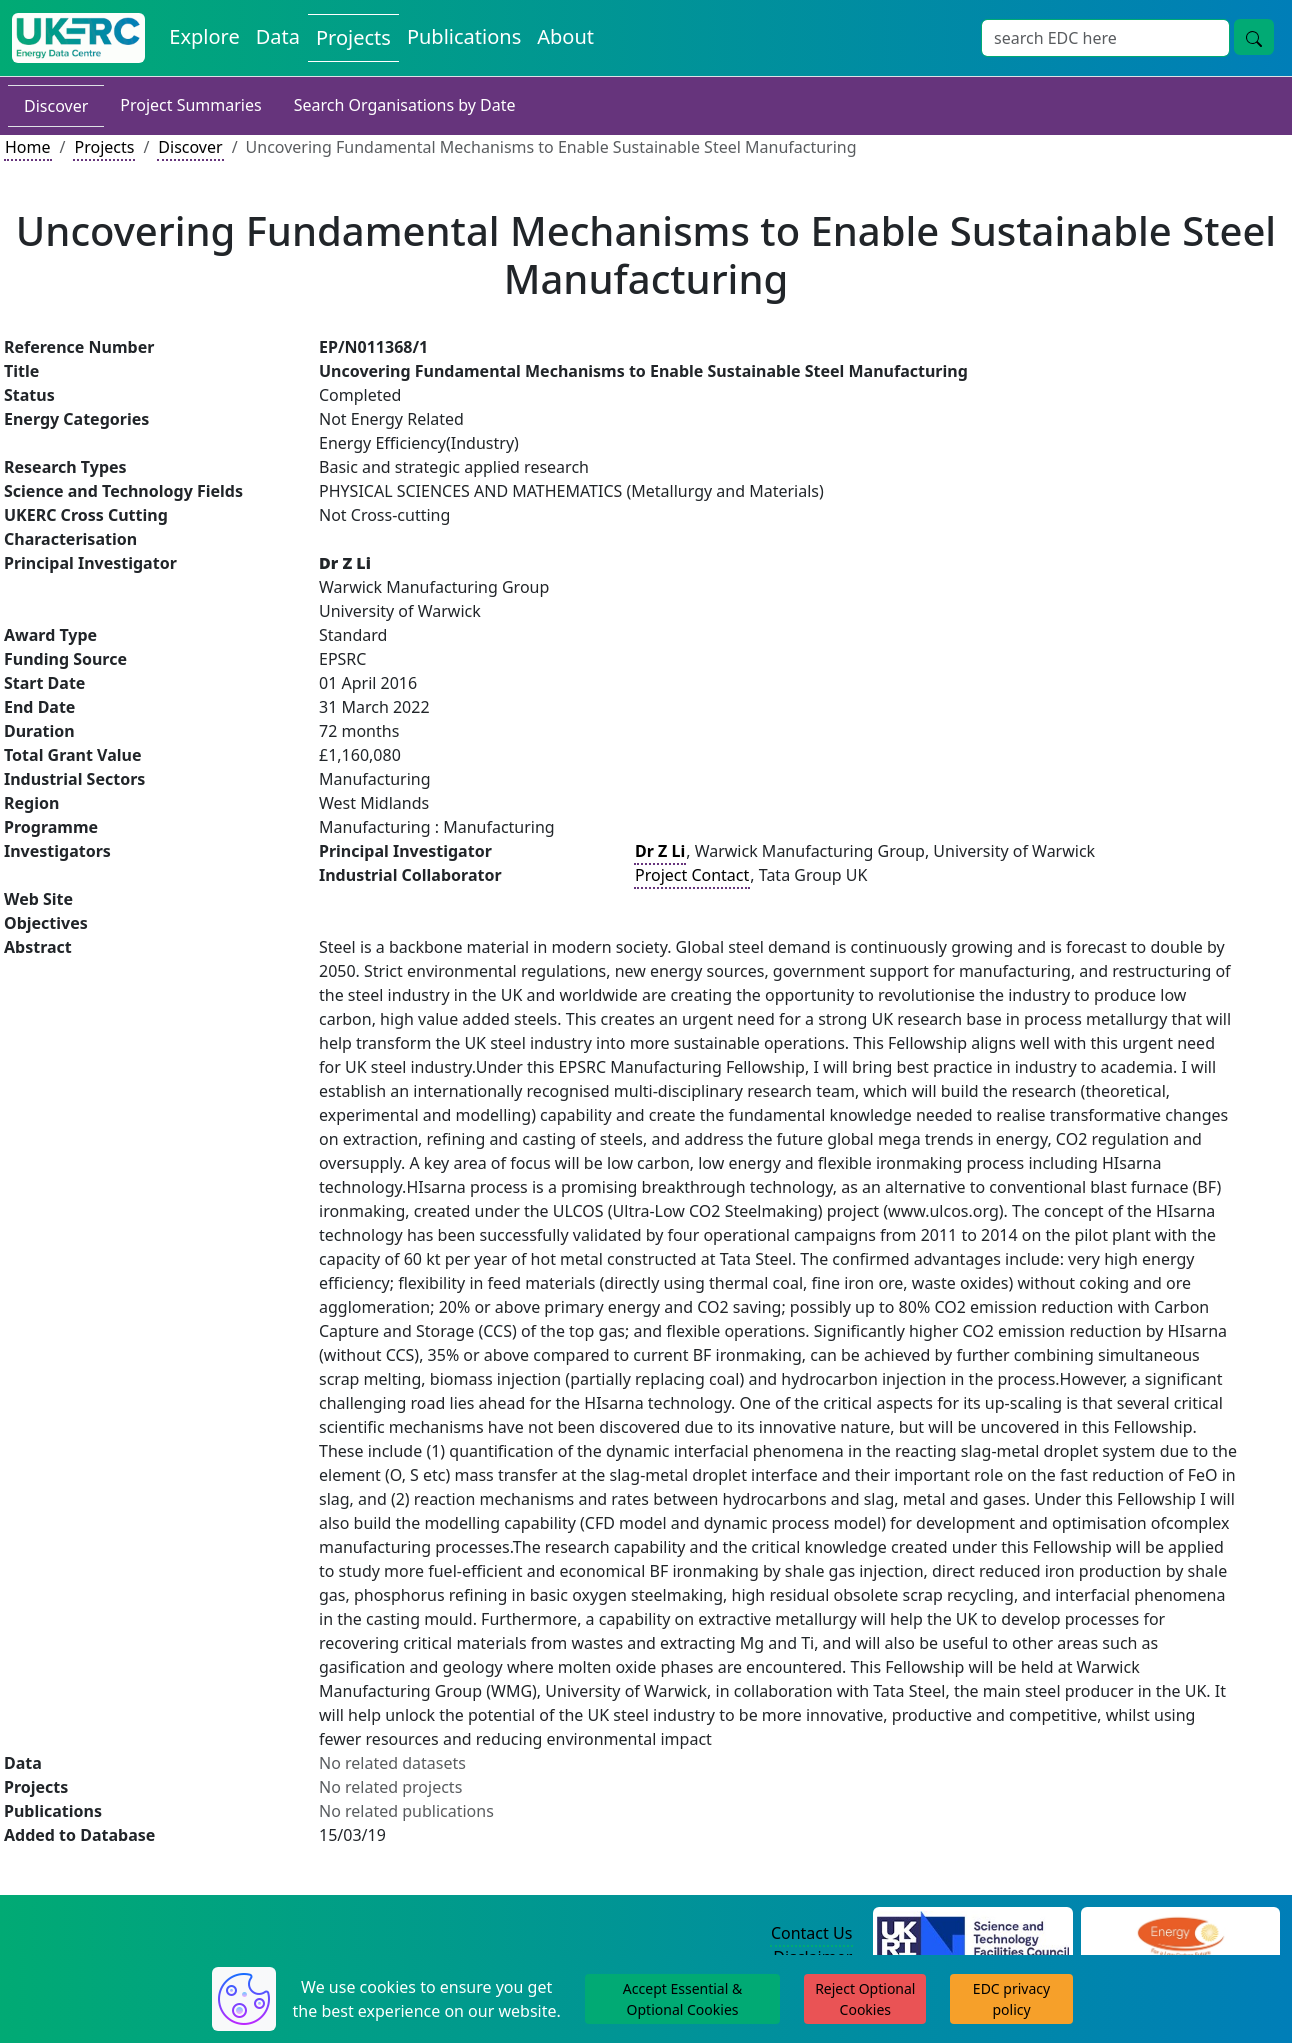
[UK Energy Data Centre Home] (78, 38)
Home (28, 147)
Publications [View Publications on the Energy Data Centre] (464, 36)
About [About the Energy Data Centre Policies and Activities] (565, 36)
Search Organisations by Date (405, 105)
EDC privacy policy (1011, 1999)
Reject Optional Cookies (865, 1999)
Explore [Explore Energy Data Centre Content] (204, 36)
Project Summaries (190, 105)
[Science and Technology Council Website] (972, 1934)
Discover (56, 106)
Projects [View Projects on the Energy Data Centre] (353, 37)
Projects (104, 147)
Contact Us (811, 1933)
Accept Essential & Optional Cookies (682, 1999)
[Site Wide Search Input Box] (1105, 38)
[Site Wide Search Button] (1254, 37)
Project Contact (692, 875)
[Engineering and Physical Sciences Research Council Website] (1180, 1934)
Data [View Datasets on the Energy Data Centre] (278, 36)
